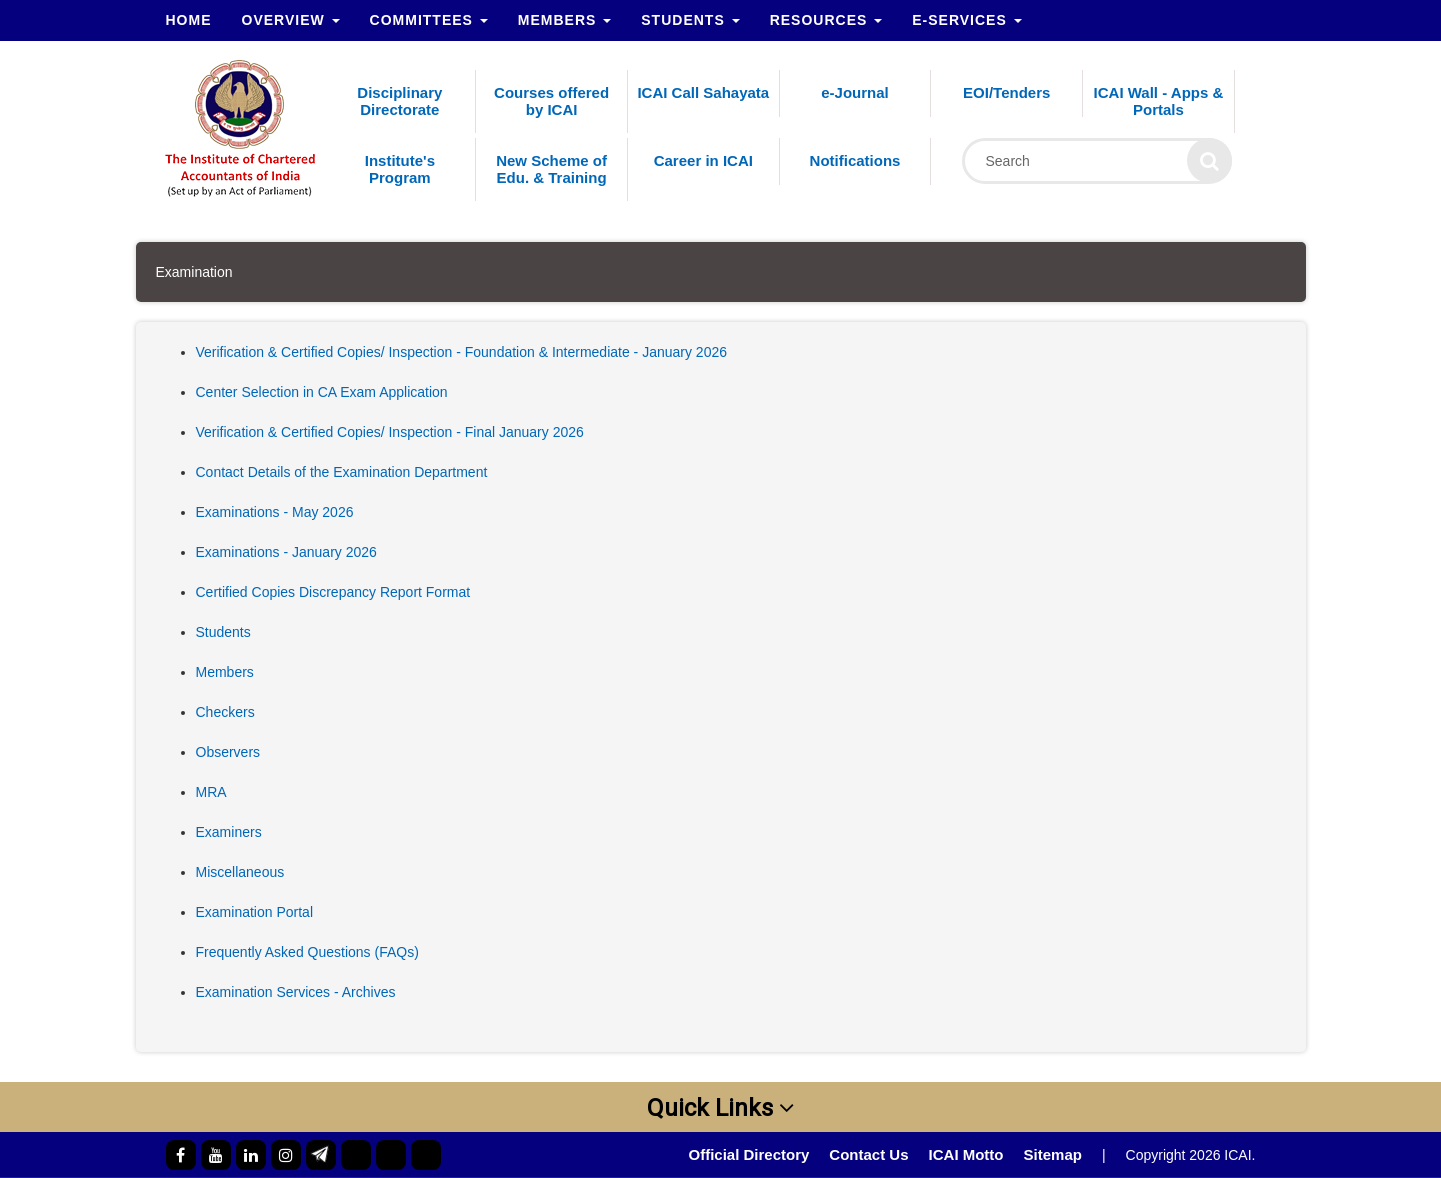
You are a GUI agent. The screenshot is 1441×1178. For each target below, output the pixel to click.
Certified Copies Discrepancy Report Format (333, 592)
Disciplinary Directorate (399, 101)
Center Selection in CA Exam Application (322, 392)
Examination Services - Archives (296, 992)
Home (189, 20)
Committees (429, 20)
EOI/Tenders (1006, 92)
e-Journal (855, 92)
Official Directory (748, 1154)
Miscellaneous (240, 872)
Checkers (225, 712)
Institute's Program (400, 169)
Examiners (229, 832)
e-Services (966, 20)
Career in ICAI (703, 160)
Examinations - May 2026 (275, 512)
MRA (211, 792)
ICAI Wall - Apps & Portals (1159, 101)
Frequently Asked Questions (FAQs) (307, 952)
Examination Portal (255, 912)
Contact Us (868, 1154)
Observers (228, 752)
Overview (291, 20)
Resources (826, 20)
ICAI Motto (966, 1154)
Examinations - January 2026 (286, 552)
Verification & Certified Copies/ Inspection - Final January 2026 (390, 432)
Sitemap (1053, 1154)
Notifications (855, 160)
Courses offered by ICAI (551, 101)
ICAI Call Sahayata (703, 92)
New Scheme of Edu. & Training (551, 169)
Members (564, 20)
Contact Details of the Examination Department (342, 472)
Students (690, 20)
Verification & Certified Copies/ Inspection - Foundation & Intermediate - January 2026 (462, 352)
